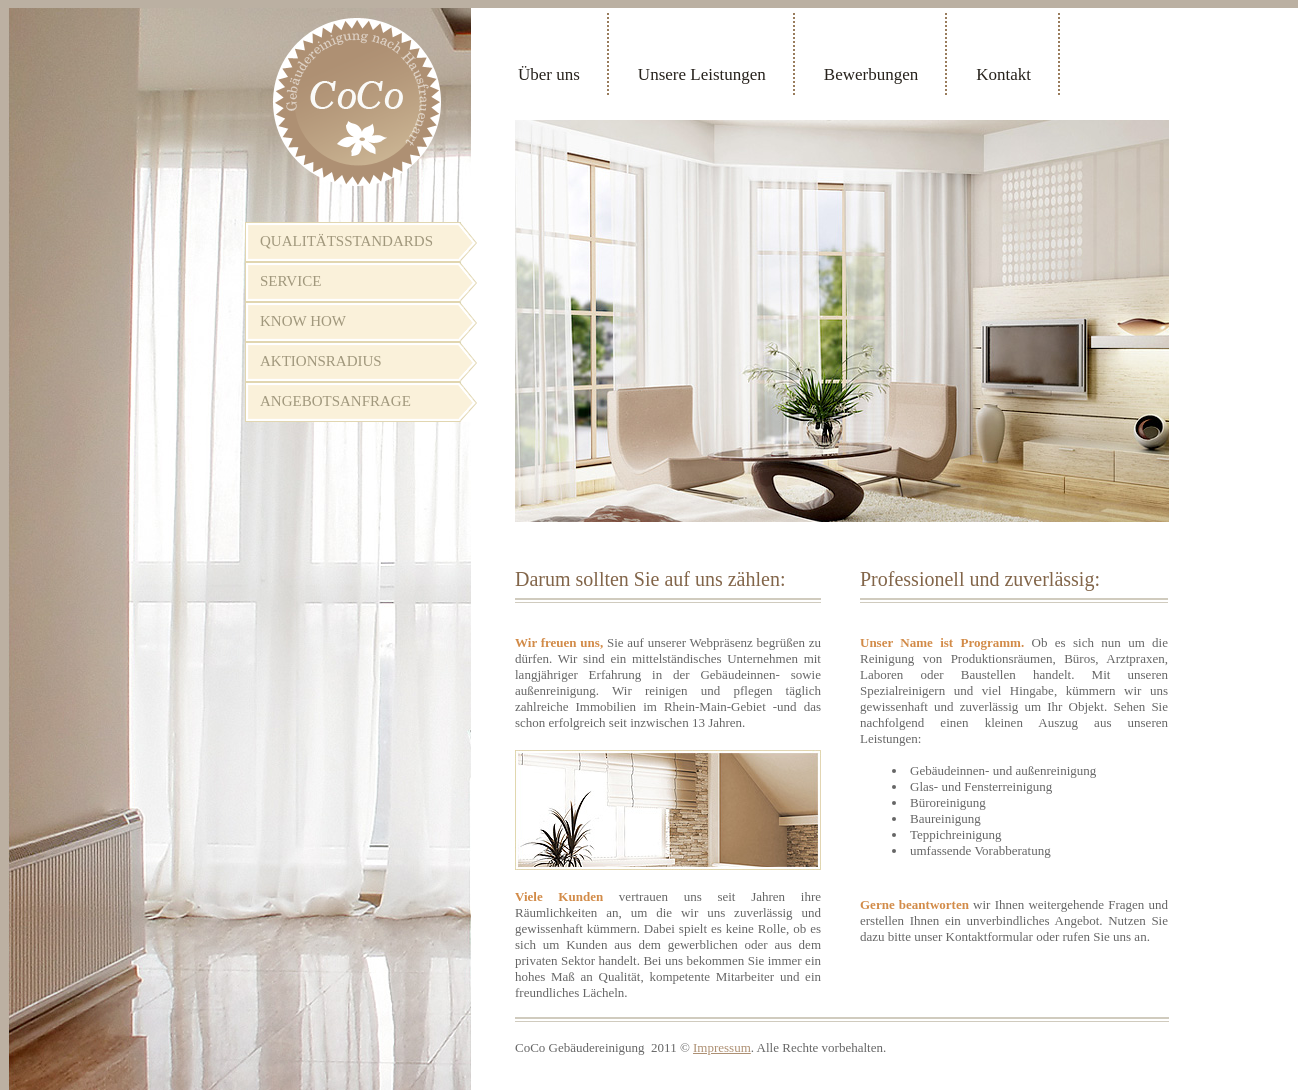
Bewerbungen (871, 74)
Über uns (549, 74)
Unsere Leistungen (702, 74)
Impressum (722, 1047)
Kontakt (1003, 74)
